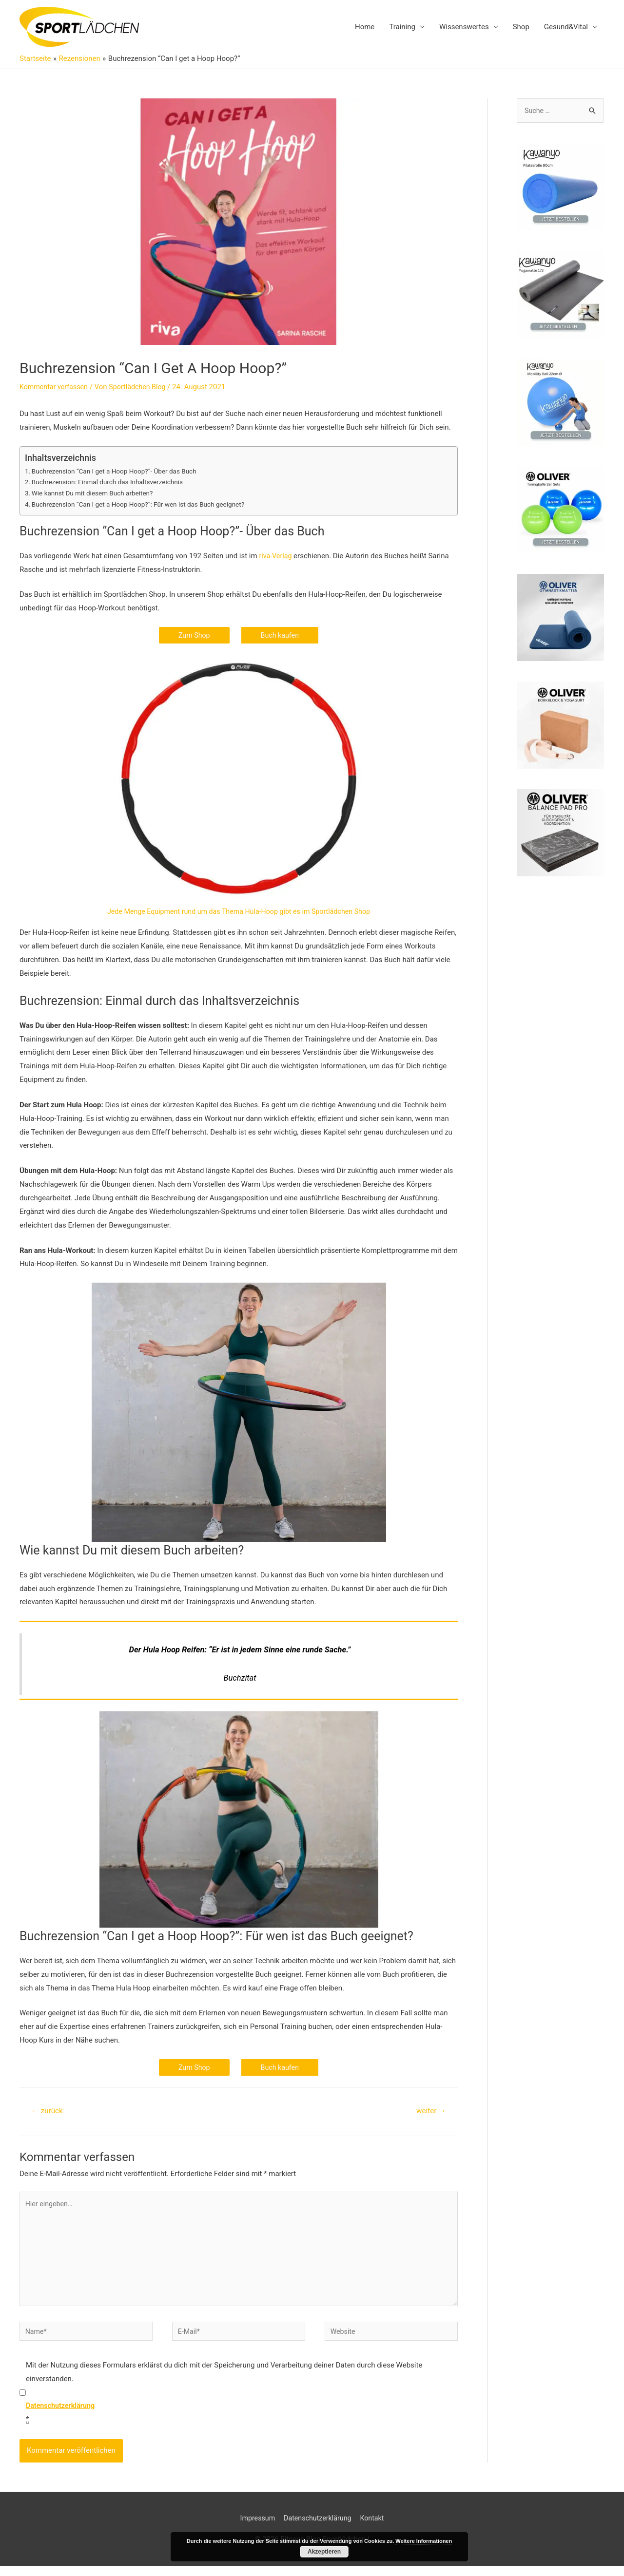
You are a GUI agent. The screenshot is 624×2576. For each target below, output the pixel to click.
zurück (48, 2112)
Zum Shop (193, 636)
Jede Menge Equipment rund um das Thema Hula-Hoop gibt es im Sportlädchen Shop (238, 913)
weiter (429, 2112)
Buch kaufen (280, 636)
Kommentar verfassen (56, 387)
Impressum (254, 2528)
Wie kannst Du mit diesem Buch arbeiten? (96, 494)
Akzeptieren (324, 2551)
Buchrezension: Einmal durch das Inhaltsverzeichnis (112, 483)
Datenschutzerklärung (317, 2528)
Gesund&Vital (566, 27)
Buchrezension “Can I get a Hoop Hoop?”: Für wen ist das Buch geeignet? (144, 505)
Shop (521, 27)
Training (402, 27)
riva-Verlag (276, 556)
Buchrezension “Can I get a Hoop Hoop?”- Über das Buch (119, 471)
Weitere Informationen (423, 2541)
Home (364, 27)
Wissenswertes (464, 27)
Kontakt (375, 2528)
